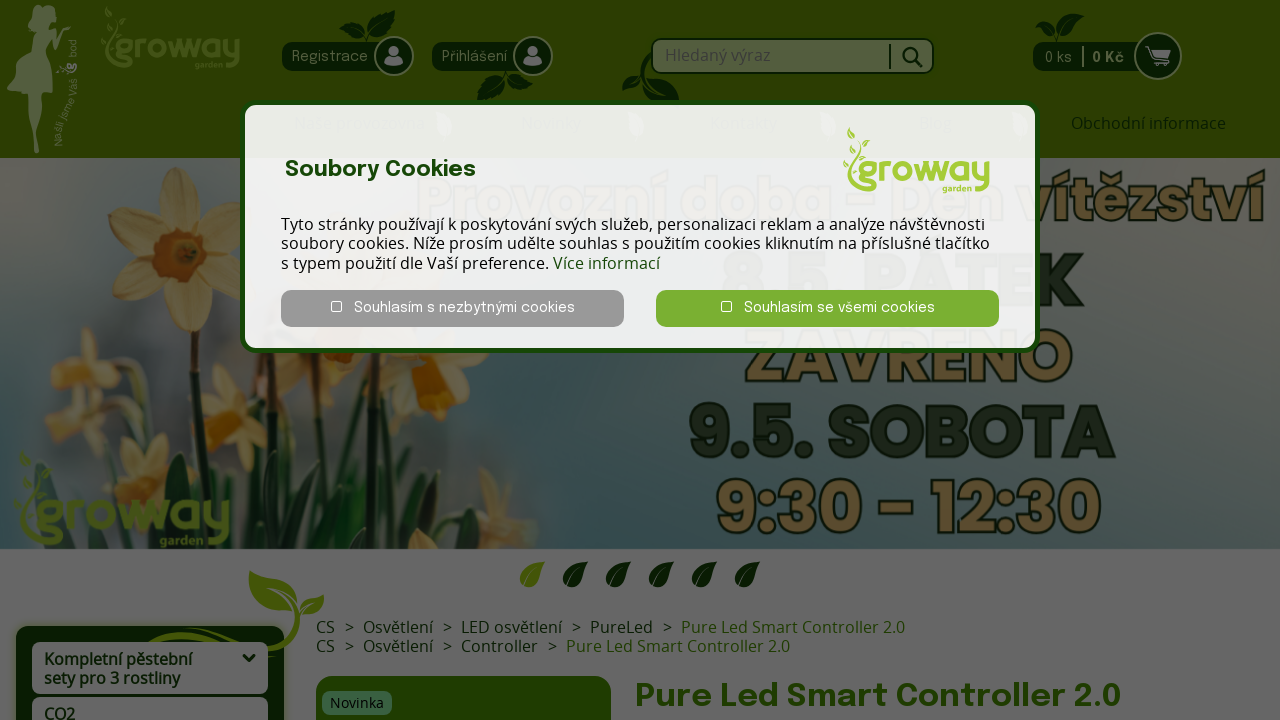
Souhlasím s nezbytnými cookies (453, 307)
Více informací (606, 263)
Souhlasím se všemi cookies (828, 307)
